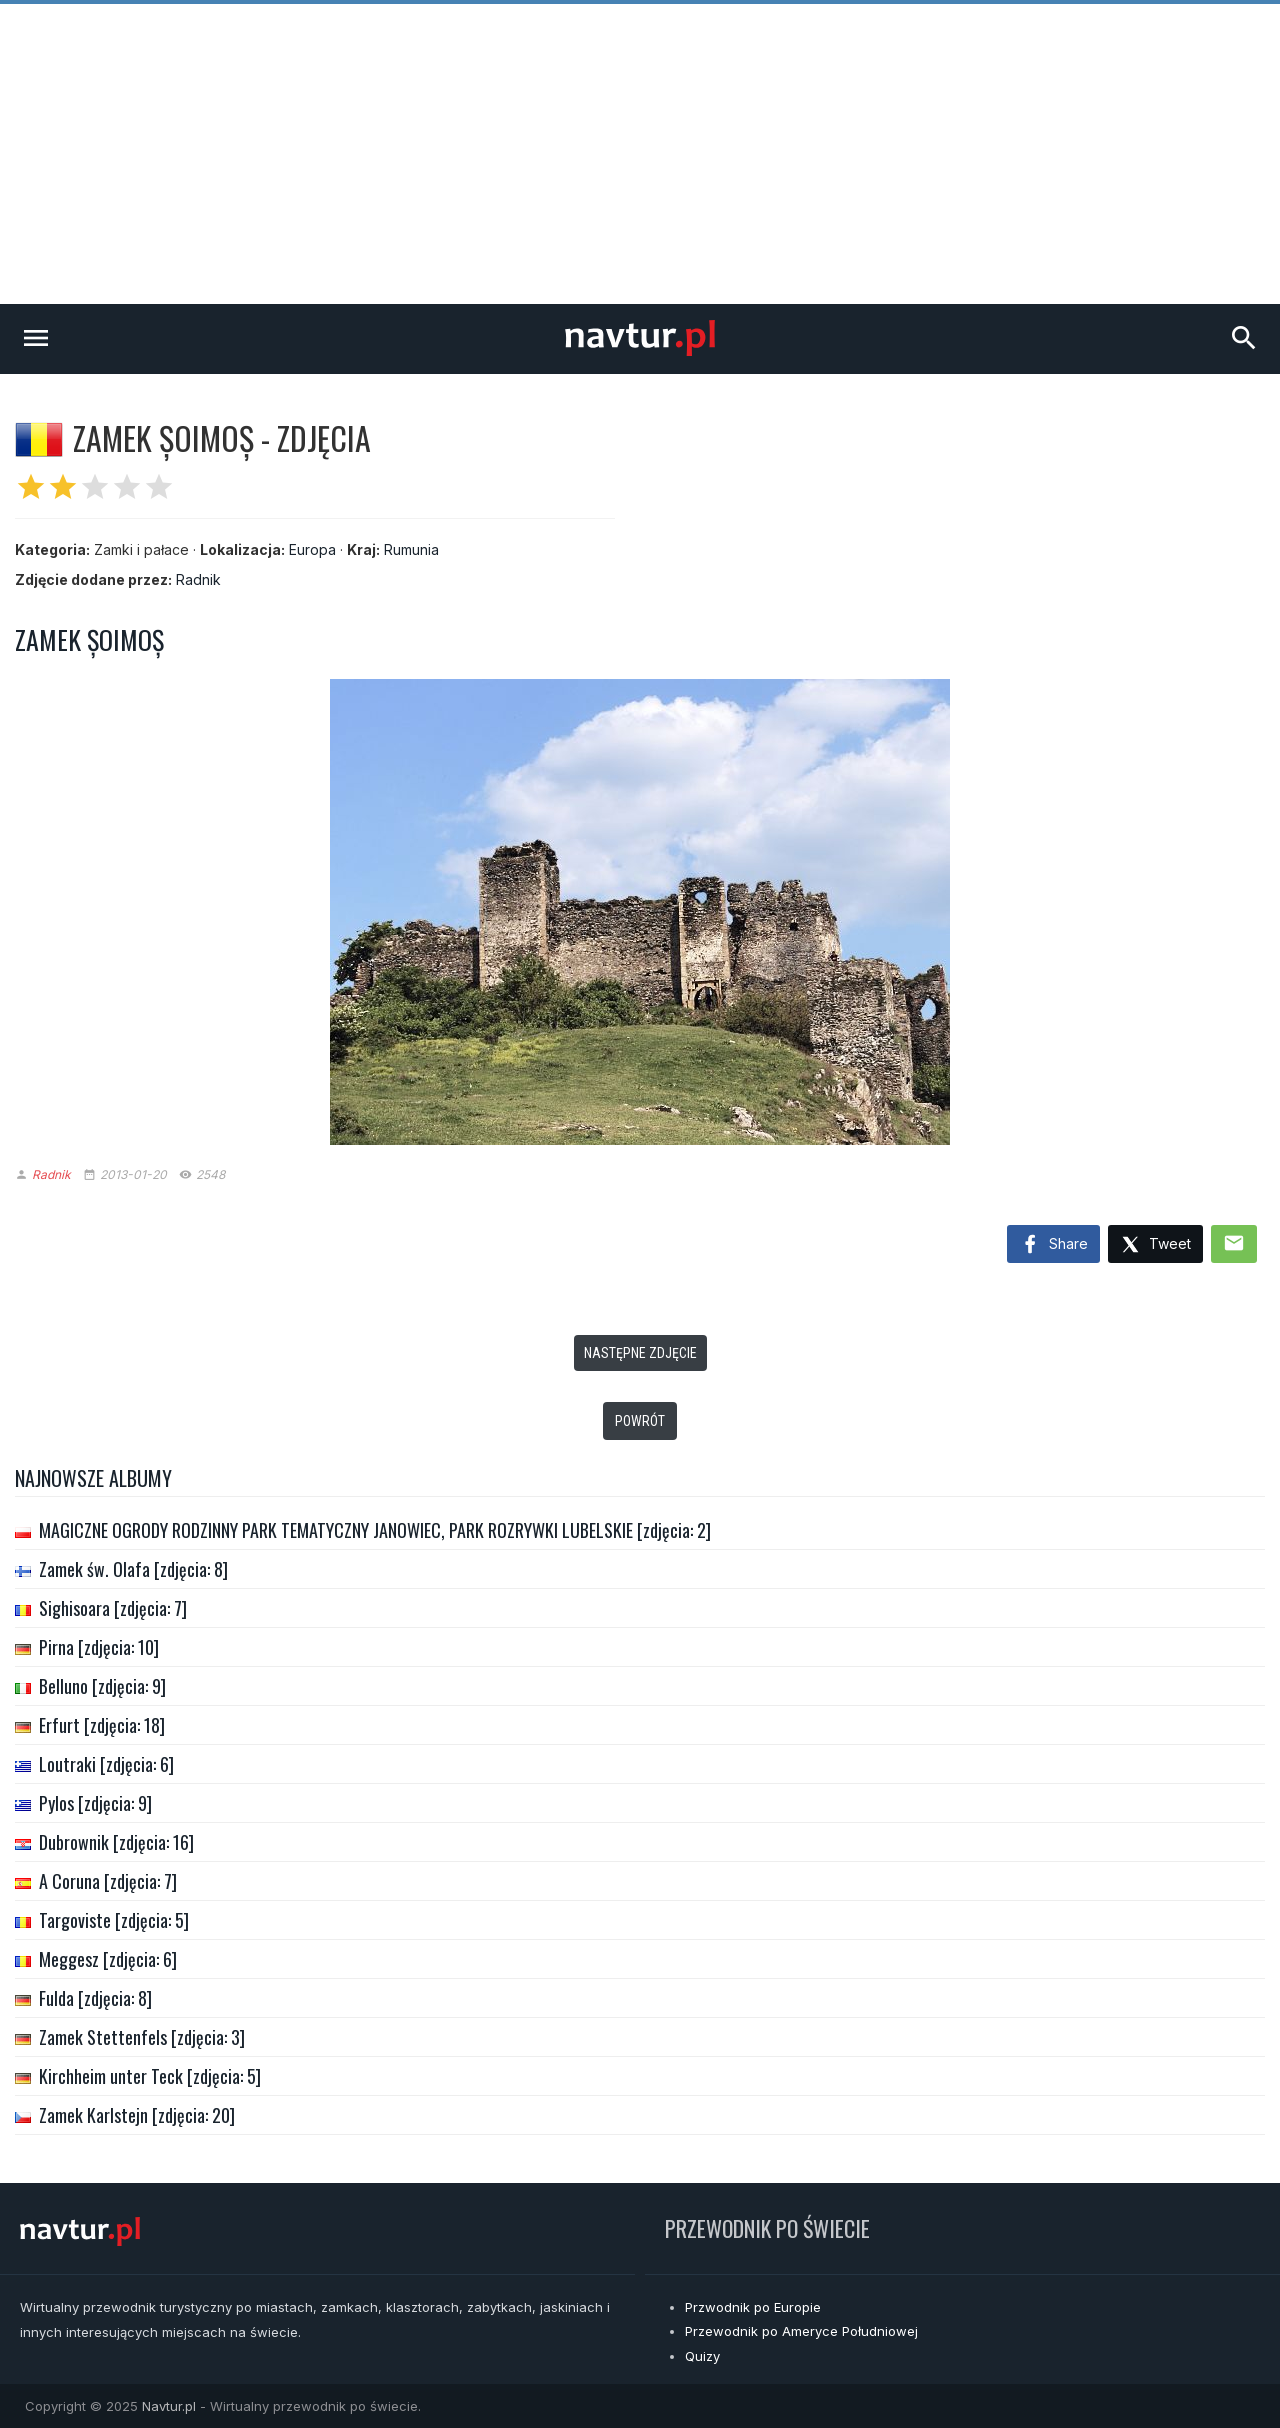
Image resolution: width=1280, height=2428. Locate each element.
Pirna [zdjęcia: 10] (99, 1647)
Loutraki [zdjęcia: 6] (106, 1764)
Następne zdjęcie (640, 1353)
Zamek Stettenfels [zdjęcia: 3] (142, 2037)
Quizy (702, 2356)
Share (1053, 1245)
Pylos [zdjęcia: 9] (95, 1803)
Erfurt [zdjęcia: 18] (102, 1725)
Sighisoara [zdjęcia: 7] (113, 1608)
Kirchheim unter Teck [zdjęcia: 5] (150, 2076)
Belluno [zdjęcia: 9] (102, 1686)
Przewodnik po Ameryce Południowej (801, 2331)
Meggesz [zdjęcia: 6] (108, 1959)
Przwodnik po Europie (753, 2307)
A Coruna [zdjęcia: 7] (108, 1881)
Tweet (1155, 1245)
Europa (312, 549)
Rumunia (411, 549)
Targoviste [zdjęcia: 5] (114, 1920)
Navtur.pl (169, 2406)
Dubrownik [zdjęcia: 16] (116, 1842)
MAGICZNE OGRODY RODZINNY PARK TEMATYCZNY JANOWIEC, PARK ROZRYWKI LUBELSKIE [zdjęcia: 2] (375, 1530)
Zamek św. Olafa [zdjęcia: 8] (133, 1569)
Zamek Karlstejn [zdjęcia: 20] (137, 2115)
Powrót (640, 1421)
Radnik (198, 579)
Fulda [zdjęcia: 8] (95, 1998)
